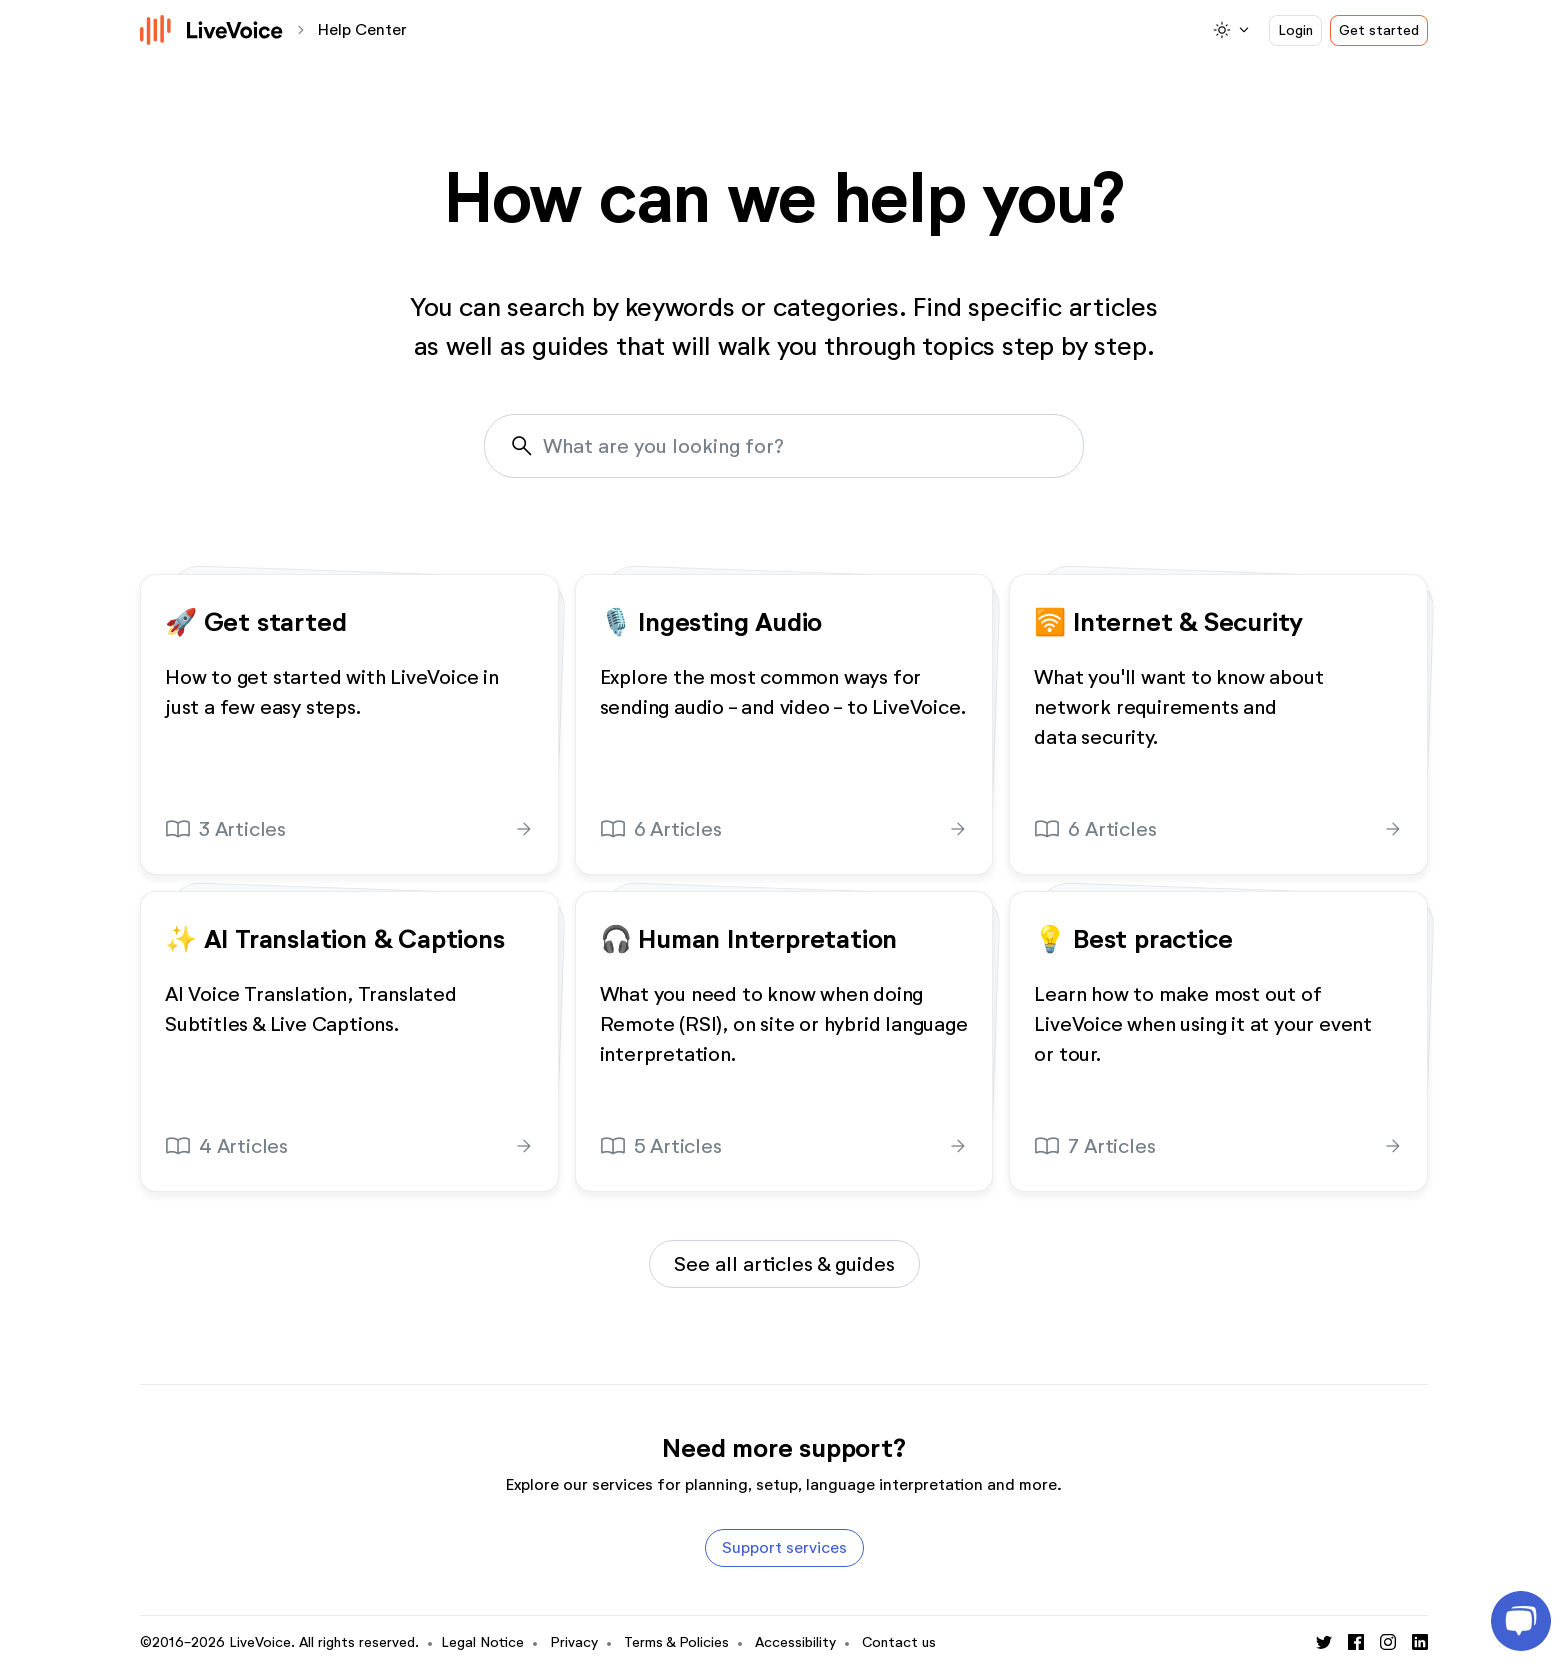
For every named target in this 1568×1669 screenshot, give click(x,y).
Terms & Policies (676, 1642)
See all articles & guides (784, 1264)
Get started (1379, 30)
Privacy (574, 1642)
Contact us (899, 1642)
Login (1295, 30)
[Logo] (212, 30)
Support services (784, 1547)
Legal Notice (482, 1642)
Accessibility (795, 1642)
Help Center (362, 29)
